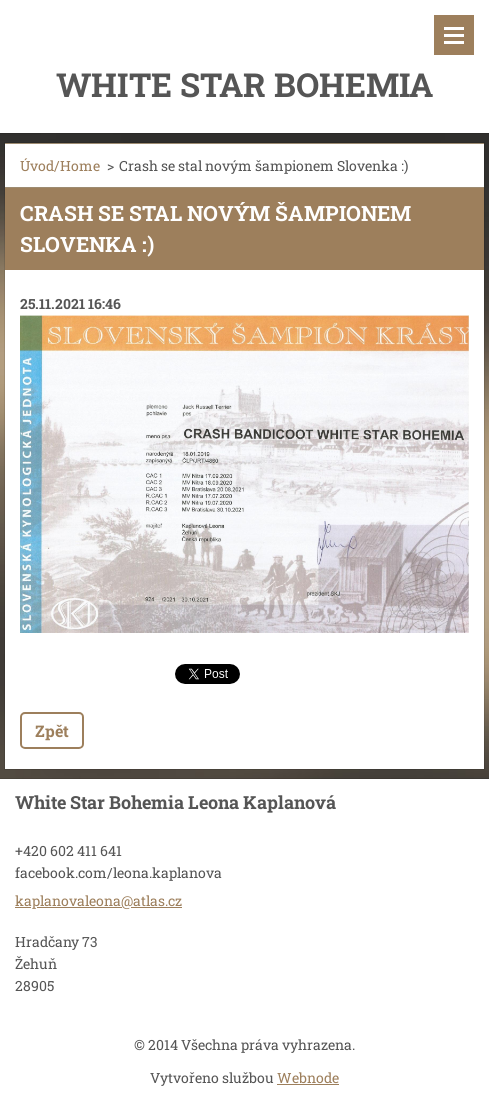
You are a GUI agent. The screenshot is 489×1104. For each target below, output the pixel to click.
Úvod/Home (60, 165)
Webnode (308, 1077)
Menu (454, 35)
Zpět (52, 730)
